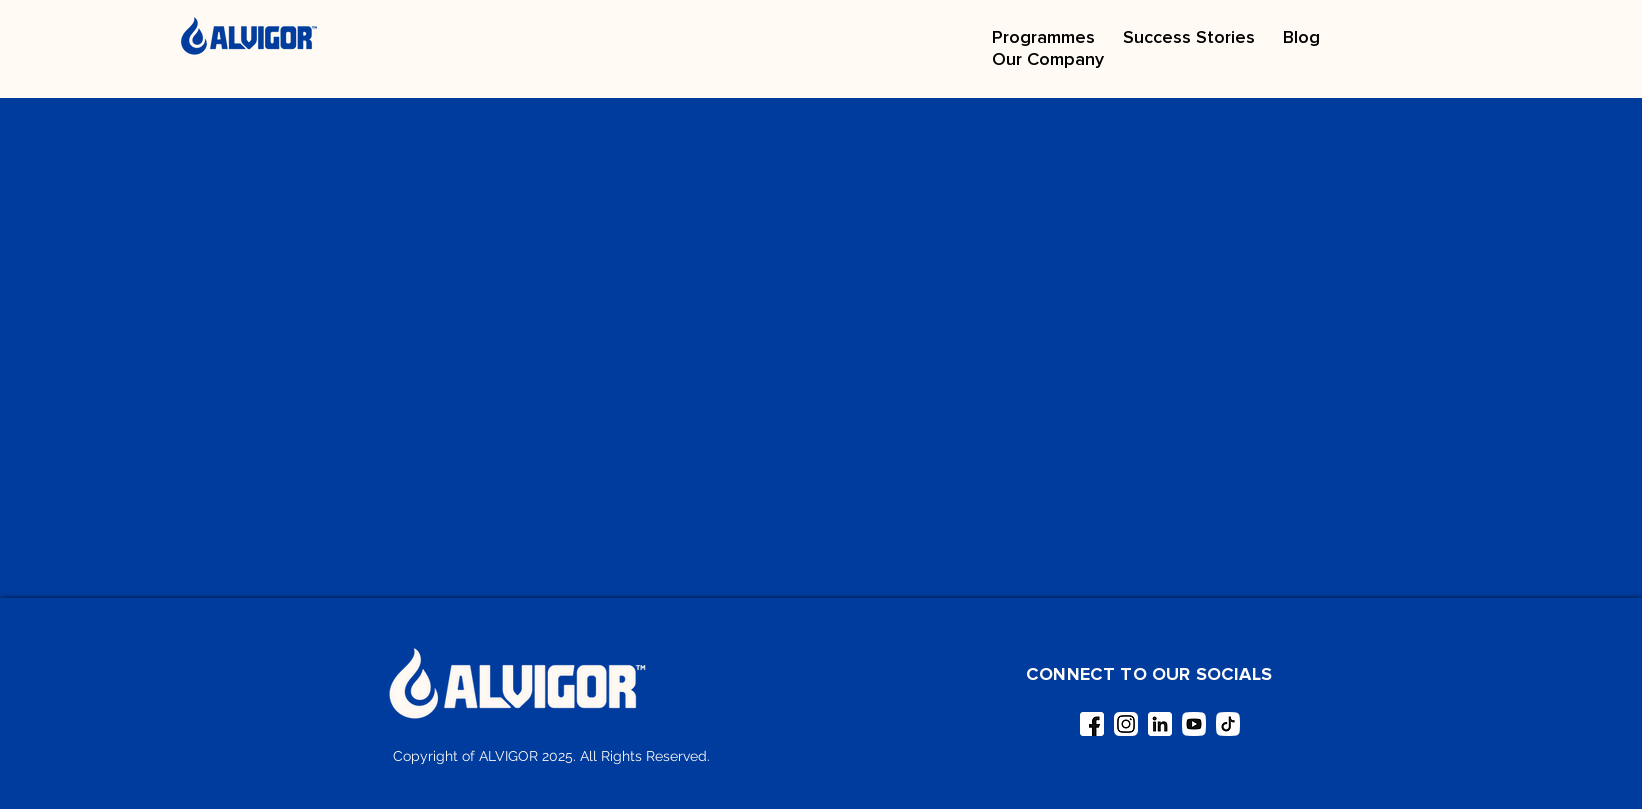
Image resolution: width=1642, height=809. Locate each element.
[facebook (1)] (1092, 724)
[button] (1043, 37)
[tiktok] (1228, 724)
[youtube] (1194, 724)
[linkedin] (1160, 724)
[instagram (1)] (1126, 724)
